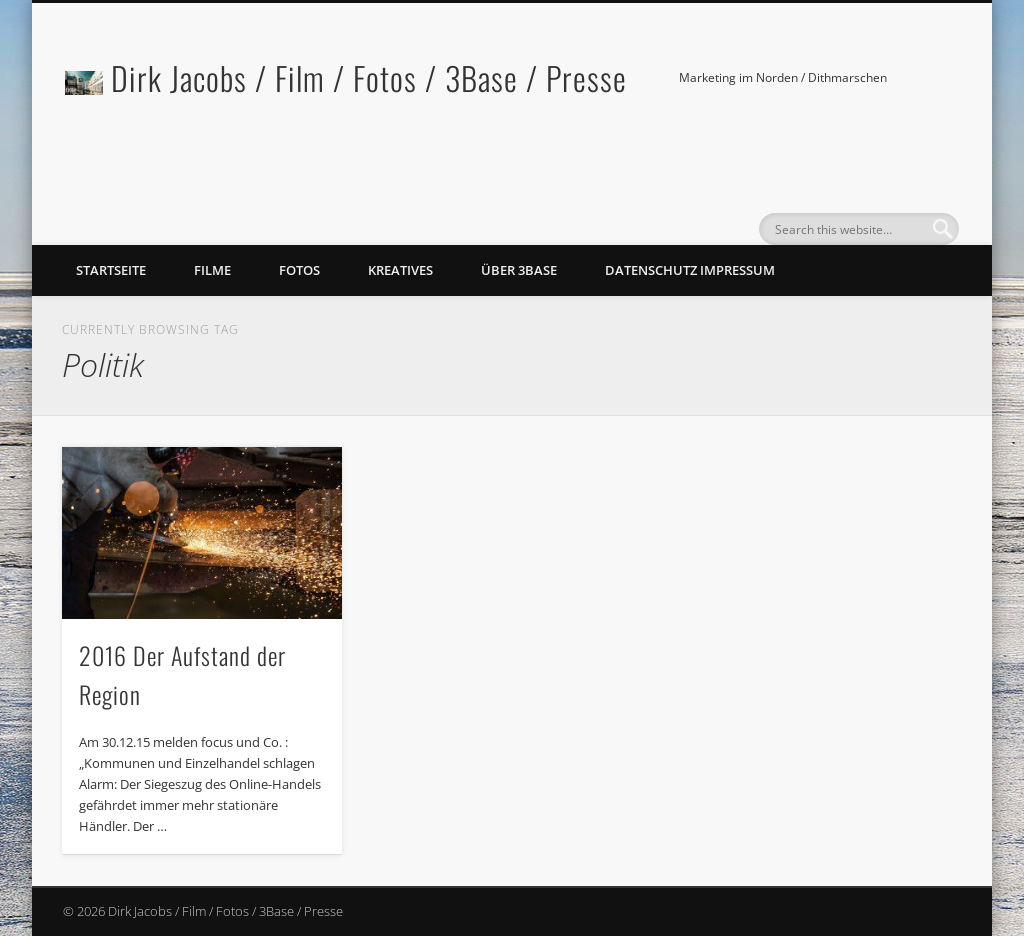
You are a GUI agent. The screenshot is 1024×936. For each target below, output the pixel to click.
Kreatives (400, 270)
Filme (212, 270)
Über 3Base (519, 270)
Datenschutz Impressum (690, 270)
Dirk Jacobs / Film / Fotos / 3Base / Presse (369, 77)
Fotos (299, 270)
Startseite (111, 270)
